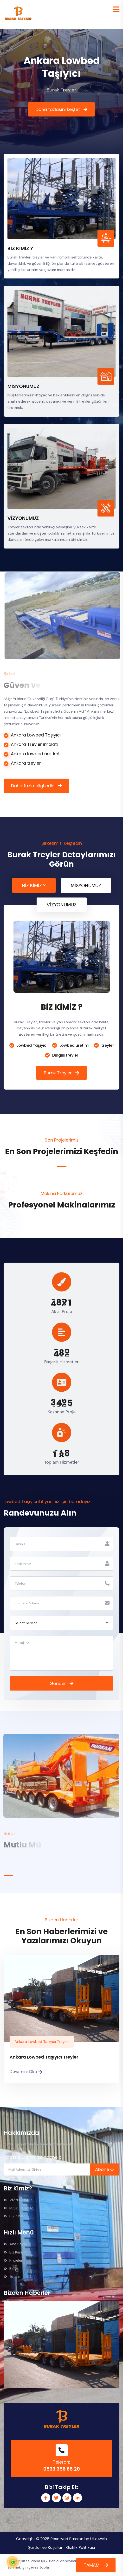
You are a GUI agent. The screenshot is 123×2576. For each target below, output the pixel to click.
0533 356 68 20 (61, 2469)
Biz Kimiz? (15, 2252)
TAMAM (92, 2565)
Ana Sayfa (15, 2244)
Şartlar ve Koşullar (45, 2547)
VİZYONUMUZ (18, 2199)
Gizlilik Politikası (80, 2547)
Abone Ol (105, 2169)
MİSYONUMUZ (18, 2208)
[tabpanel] (61, 997)
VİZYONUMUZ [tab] (62, 905)
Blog (10, 2268)
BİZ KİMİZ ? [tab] (34, 885)
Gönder (58, 1683)
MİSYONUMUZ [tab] (86, 885)
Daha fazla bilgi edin (32, 786)
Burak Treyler (58, 1073)
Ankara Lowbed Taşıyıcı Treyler (41, 2041)
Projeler (13, 2260)
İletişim (12, 2276)
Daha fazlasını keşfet (58, 111)
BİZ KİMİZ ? (20, 248)
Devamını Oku (26, 2071)
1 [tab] (61, 1166)
